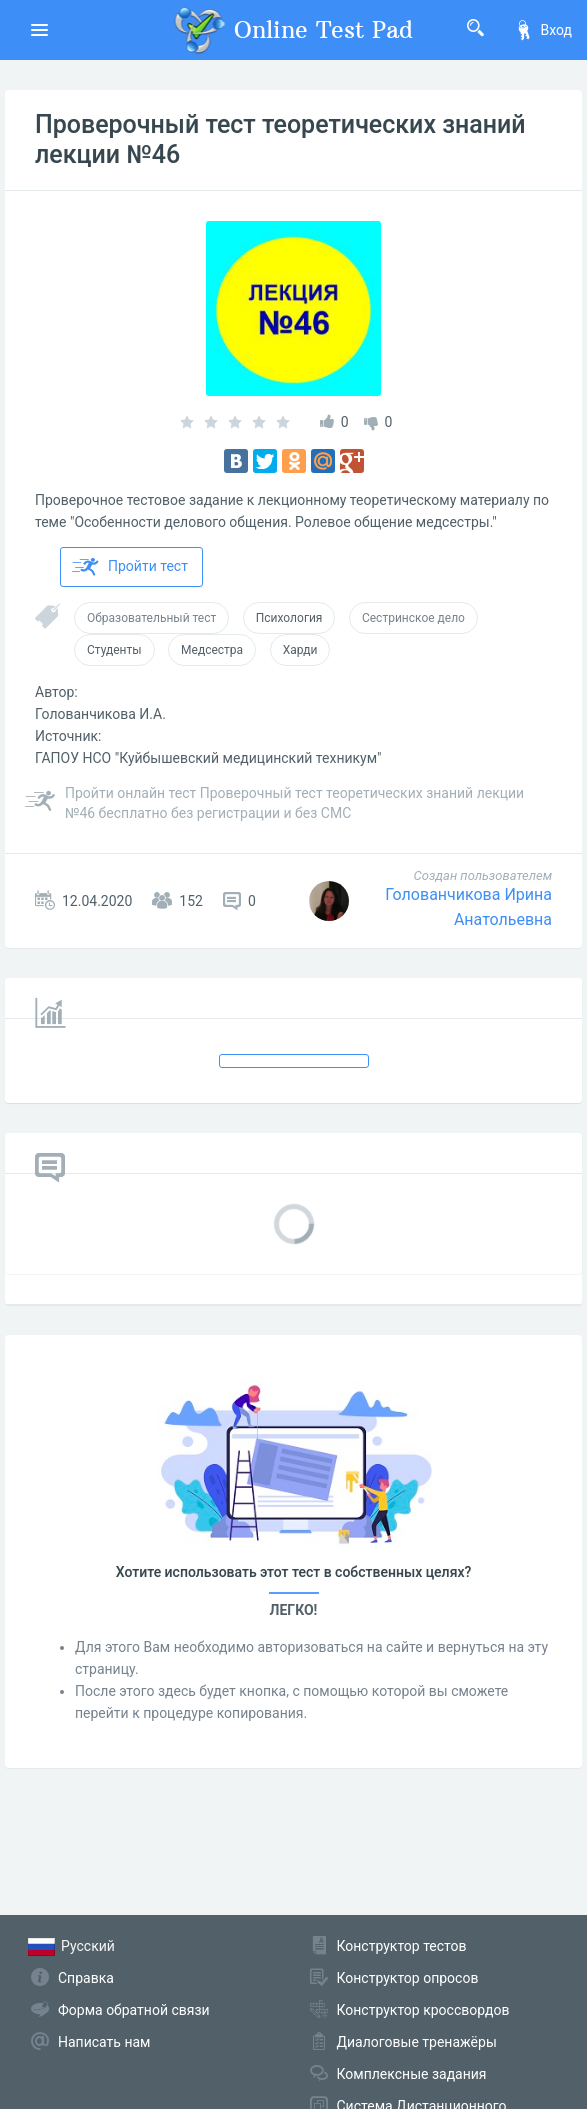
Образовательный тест (151, 618)
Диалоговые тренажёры (417, 2042)
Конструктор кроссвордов (423, 2010)
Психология (289, 618)
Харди (300, 650)
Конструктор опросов (408, 1978)
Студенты (114, 650)
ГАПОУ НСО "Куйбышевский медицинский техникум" (208, 758)
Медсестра (212, 650)
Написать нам (104, 2042)
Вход (543, 30)
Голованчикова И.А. (100, 714)
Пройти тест (130, 567)
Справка (86, 1978)
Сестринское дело (413, 618)
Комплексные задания (412, 2074)
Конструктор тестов (402, 1946)
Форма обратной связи (134, 2010)
